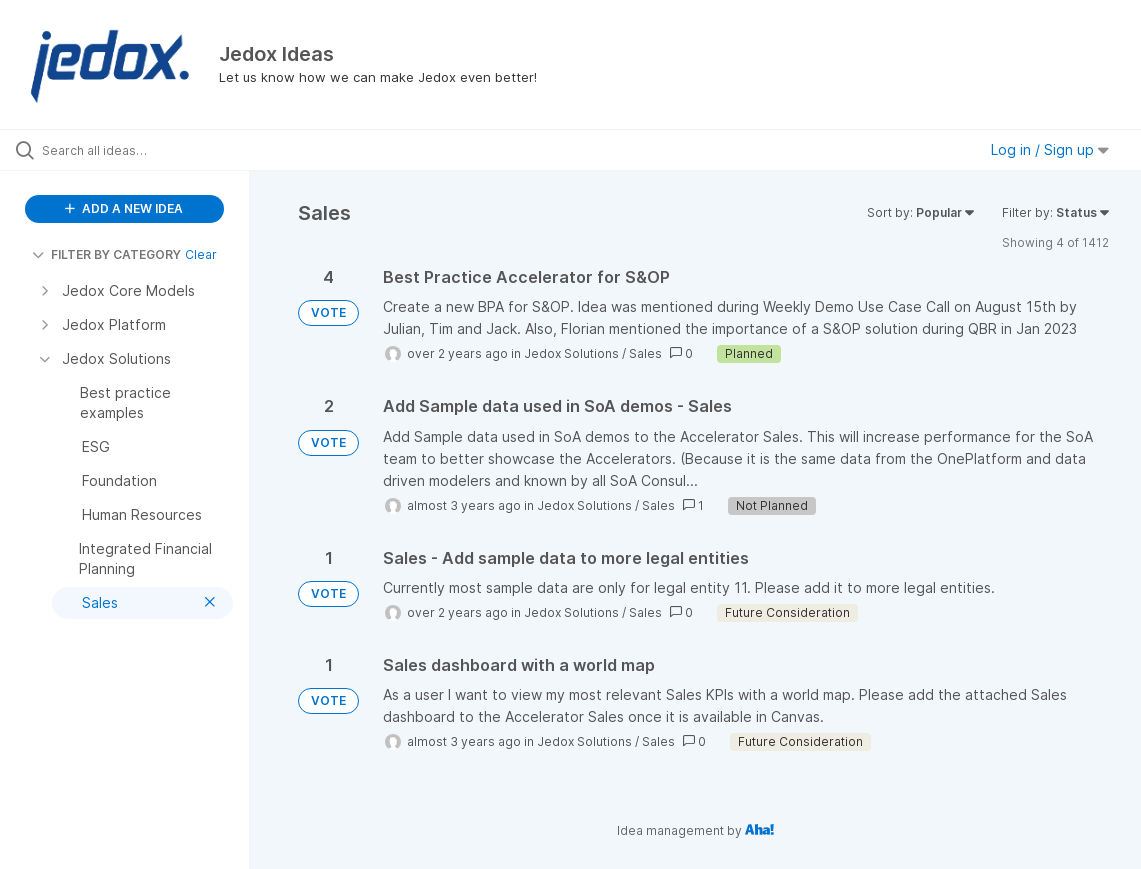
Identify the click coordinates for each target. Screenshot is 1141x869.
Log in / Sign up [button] (1050, 149)
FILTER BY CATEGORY (106, 254)
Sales (645, 353)
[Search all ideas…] (139, 150)
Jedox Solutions (571, 353)
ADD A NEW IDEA (124, 208)
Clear (201, 254)
